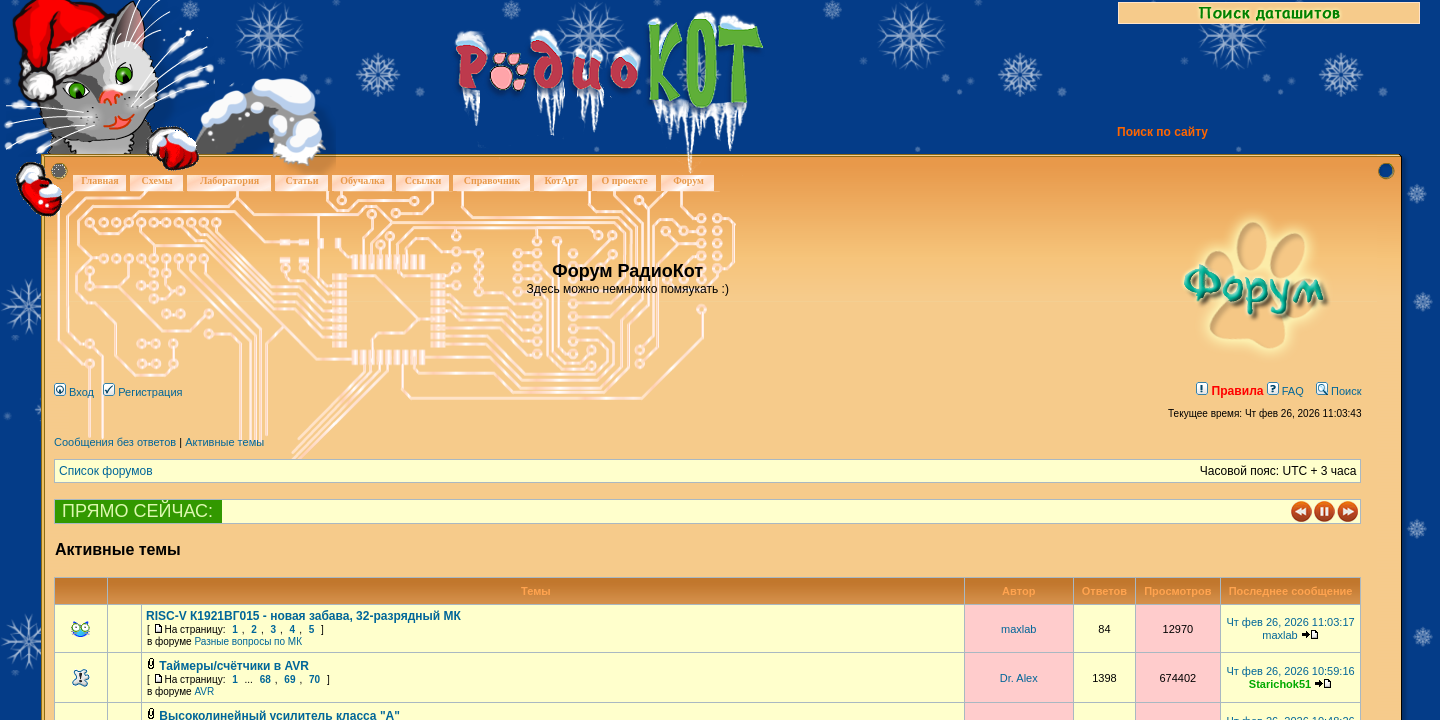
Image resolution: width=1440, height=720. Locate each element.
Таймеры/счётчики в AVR (234, 666)
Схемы (156, 180)
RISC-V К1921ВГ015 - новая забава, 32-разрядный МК (303, 616)
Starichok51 (1280, 684)
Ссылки (423, 180)
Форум (688, 180)
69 (289, 679)
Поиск (1339, 391)
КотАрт (561, 180)
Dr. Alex (1019, 678)
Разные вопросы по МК (248, 641)
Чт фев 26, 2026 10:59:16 (1290, 671)
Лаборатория (229, 180)
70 (314, 679)
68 (265, 679)
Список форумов (106, 471)
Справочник (492, 180)
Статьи (302, 180)
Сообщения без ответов (115, 442)
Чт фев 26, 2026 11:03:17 (1290, 622)
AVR (204, 691)
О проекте (624, 180)
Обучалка (362, 180)
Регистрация (142, 392)
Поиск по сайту (1162, 132)
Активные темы (224, 442)
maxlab (1018, 629)
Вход (74, 392)
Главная (99, 180)
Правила (1229, 391)
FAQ (1285, 391)
